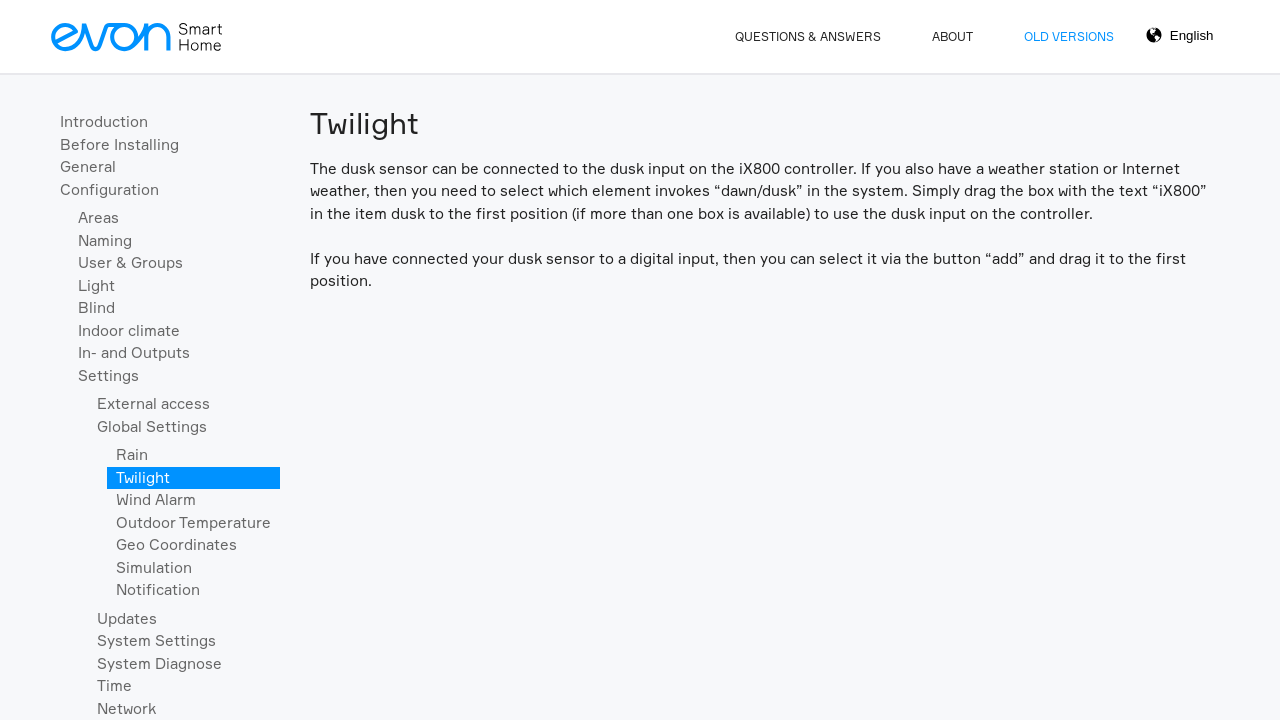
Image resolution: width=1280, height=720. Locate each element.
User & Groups (130, 262)
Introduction (104, 121)
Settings (108, 375)
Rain (132, 454)
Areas (98, 217)
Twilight (143, 477)
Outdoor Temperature (193, 522)
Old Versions (1069, 36)
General (88, 166)
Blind (96, 307)
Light (96, 285)
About (952, 36)
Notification (158, 589)
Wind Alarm (156, 499)
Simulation (154, 567)
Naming (105, 240)
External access (153, 403)
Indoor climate (129, 330)
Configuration (109, 189)
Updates (127, 618)
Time (114, 685)
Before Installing (119, 144)
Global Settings (152, 426)
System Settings (156, 640)
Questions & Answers (808, 36)
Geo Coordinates (176, 544)
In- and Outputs (134, 352)
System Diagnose (159, 663)
